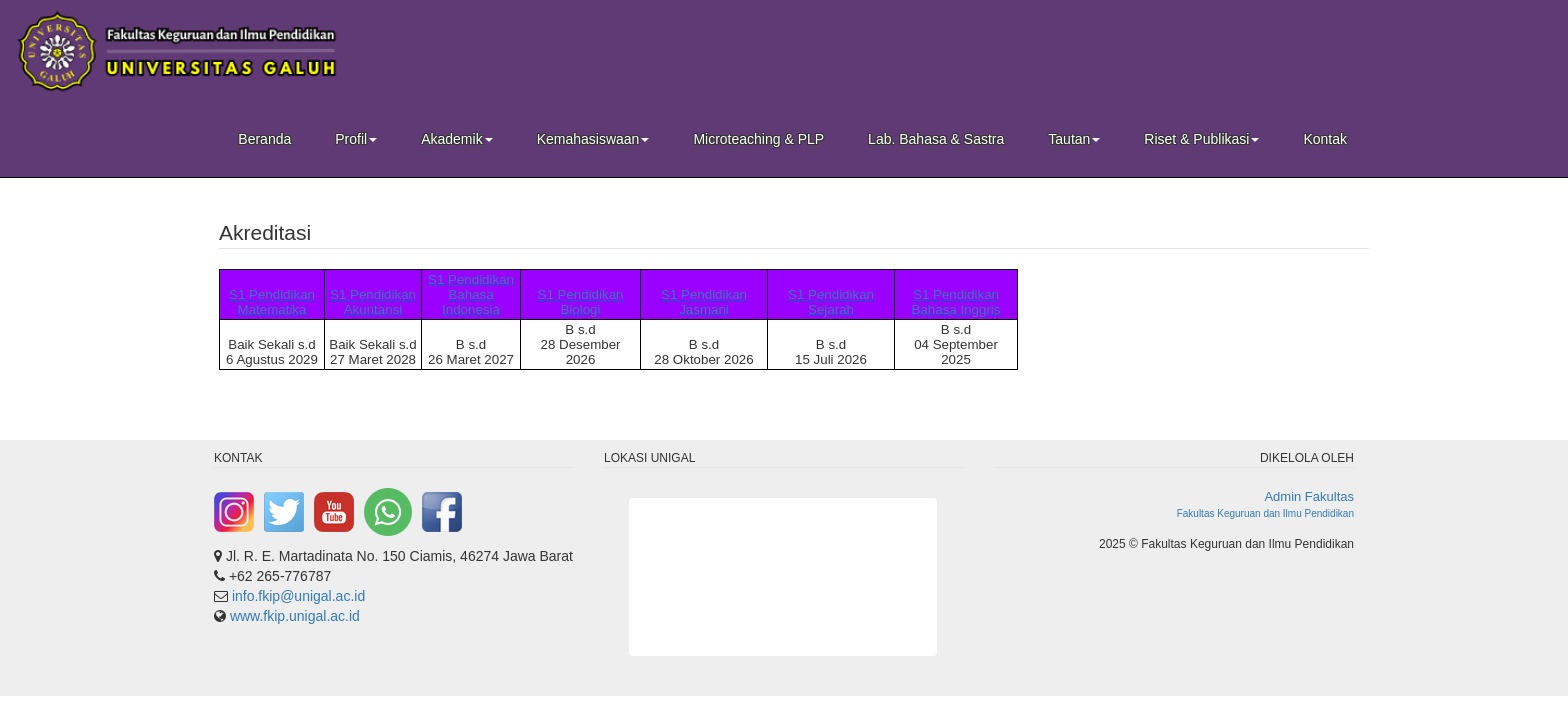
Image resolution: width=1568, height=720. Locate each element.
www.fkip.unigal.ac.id (295, 616)
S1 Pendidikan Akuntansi (373, 302)
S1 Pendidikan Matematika (272, 302)
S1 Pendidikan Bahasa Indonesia (471, 294)
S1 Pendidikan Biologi (581, 302)
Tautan (1074, 139)
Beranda (264, 139)
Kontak (1325, 139)
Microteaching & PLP (758, 139)
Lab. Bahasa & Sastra (936, 139)
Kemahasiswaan (593, 139)
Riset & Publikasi (1201, 139)
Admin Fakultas (1309, 496)
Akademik (456, 139)
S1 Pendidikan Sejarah (831, 302)
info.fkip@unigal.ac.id (298, 596)
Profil (356, 139)
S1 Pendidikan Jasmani (704, 302)
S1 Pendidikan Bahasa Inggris (956, 302)
